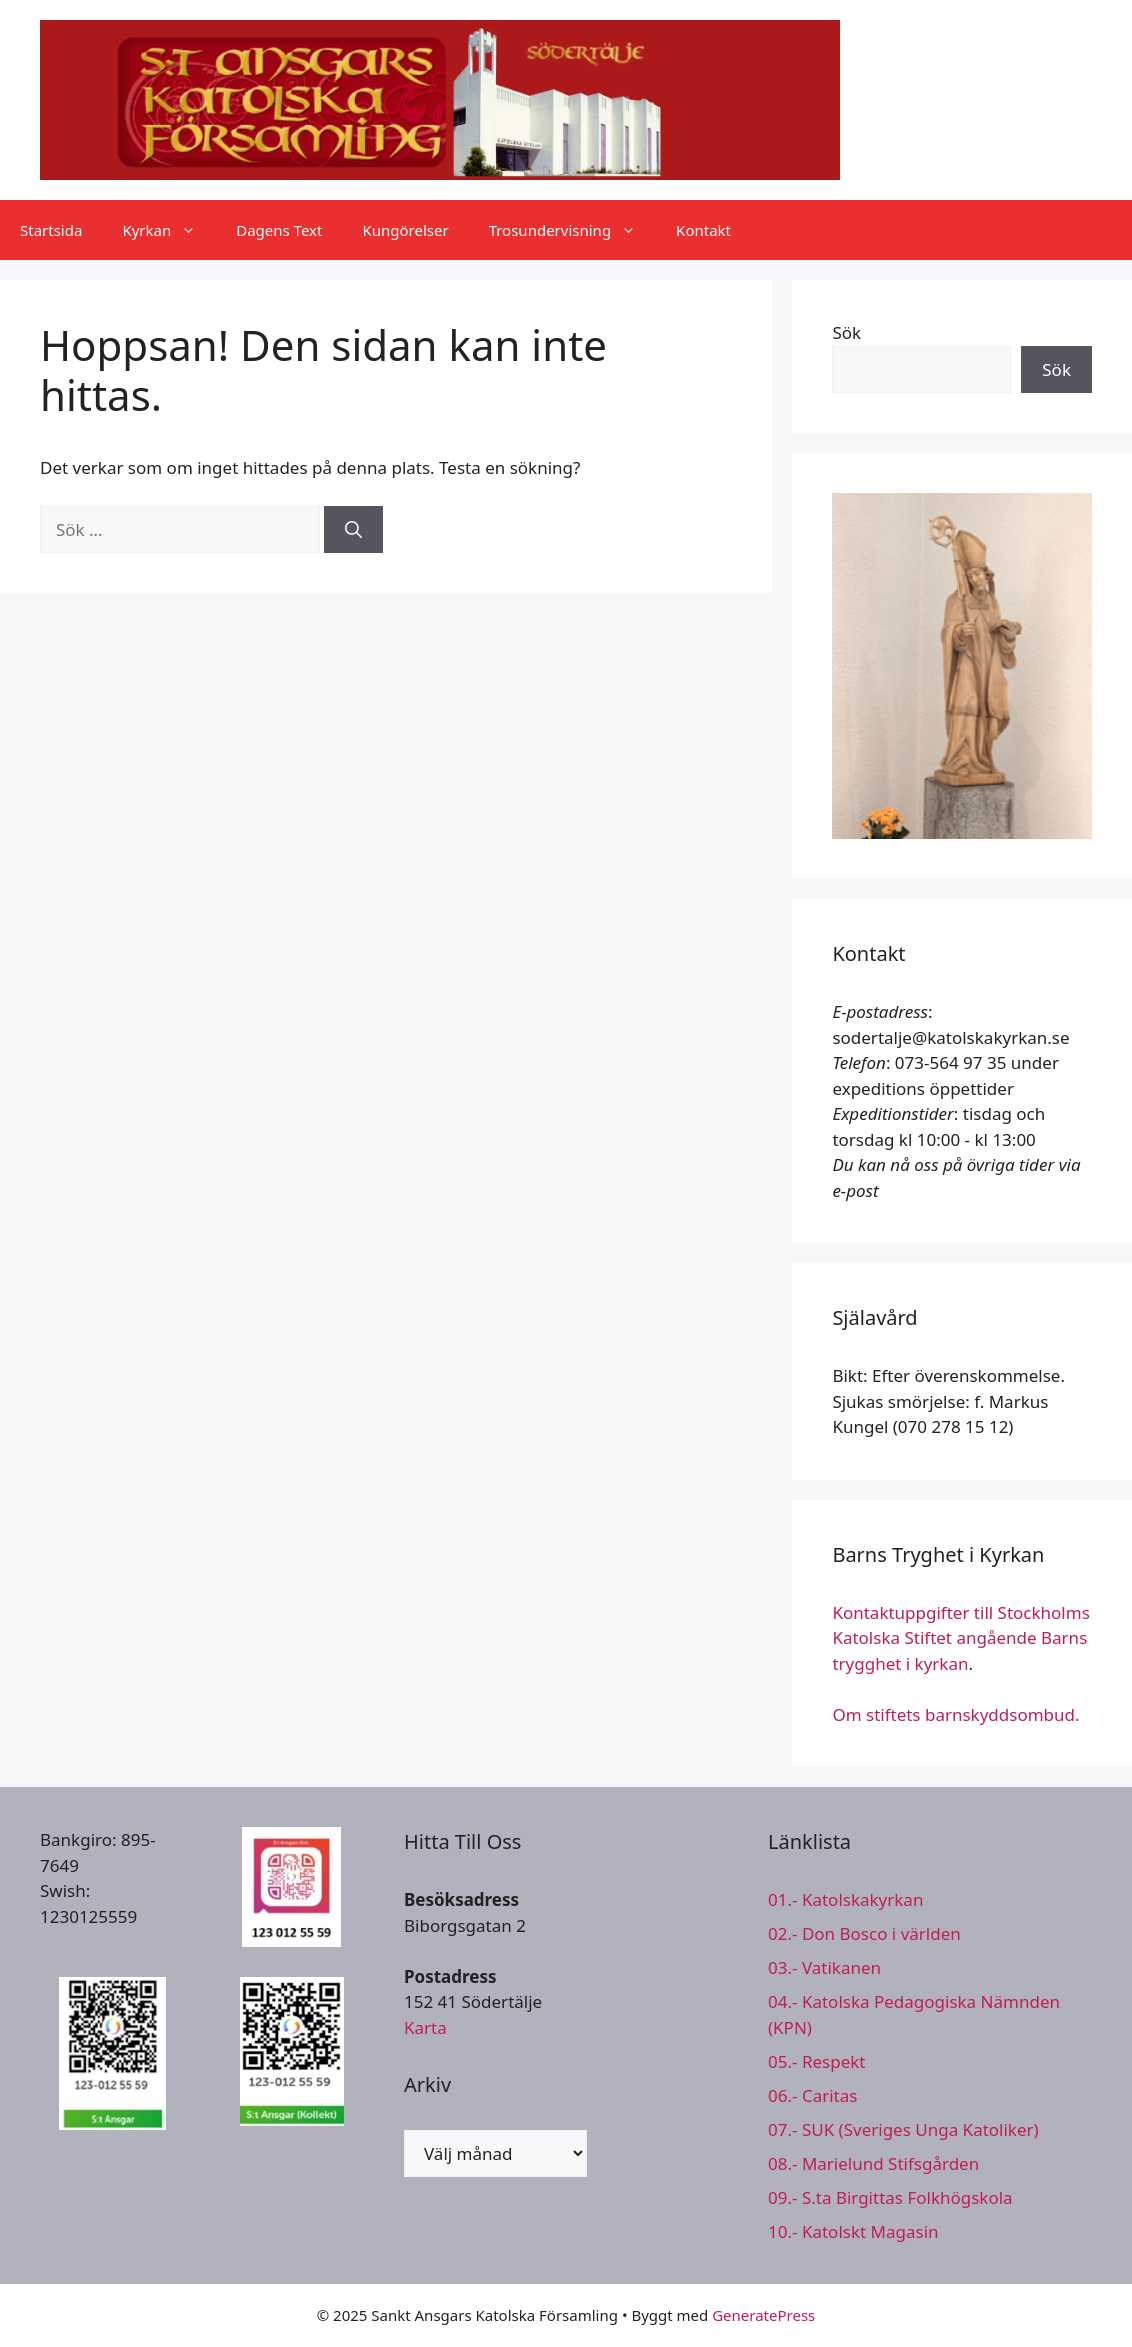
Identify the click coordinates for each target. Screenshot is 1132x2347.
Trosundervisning (572, 230)
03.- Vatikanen (824, 1967)
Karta (425, 2027)
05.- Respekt (816, 2061)
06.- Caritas (812, 2095)
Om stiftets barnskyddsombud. (955, 1714)
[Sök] (353, 530)
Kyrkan (169, 230)
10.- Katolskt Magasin (853, 2231)
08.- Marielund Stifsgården (873, 2163)
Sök (846, 332)
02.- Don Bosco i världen (864, 1933)
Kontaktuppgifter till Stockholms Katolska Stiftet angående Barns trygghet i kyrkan (960, 1638)
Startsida (51, 230)
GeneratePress (763, 2315)
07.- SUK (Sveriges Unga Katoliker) (903, 2129)
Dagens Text (279, 230)
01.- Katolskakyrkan (845, 1899)
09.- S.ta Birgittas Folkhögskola (890, 2197)
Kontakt (703, 230)
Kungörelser (405, 230)
